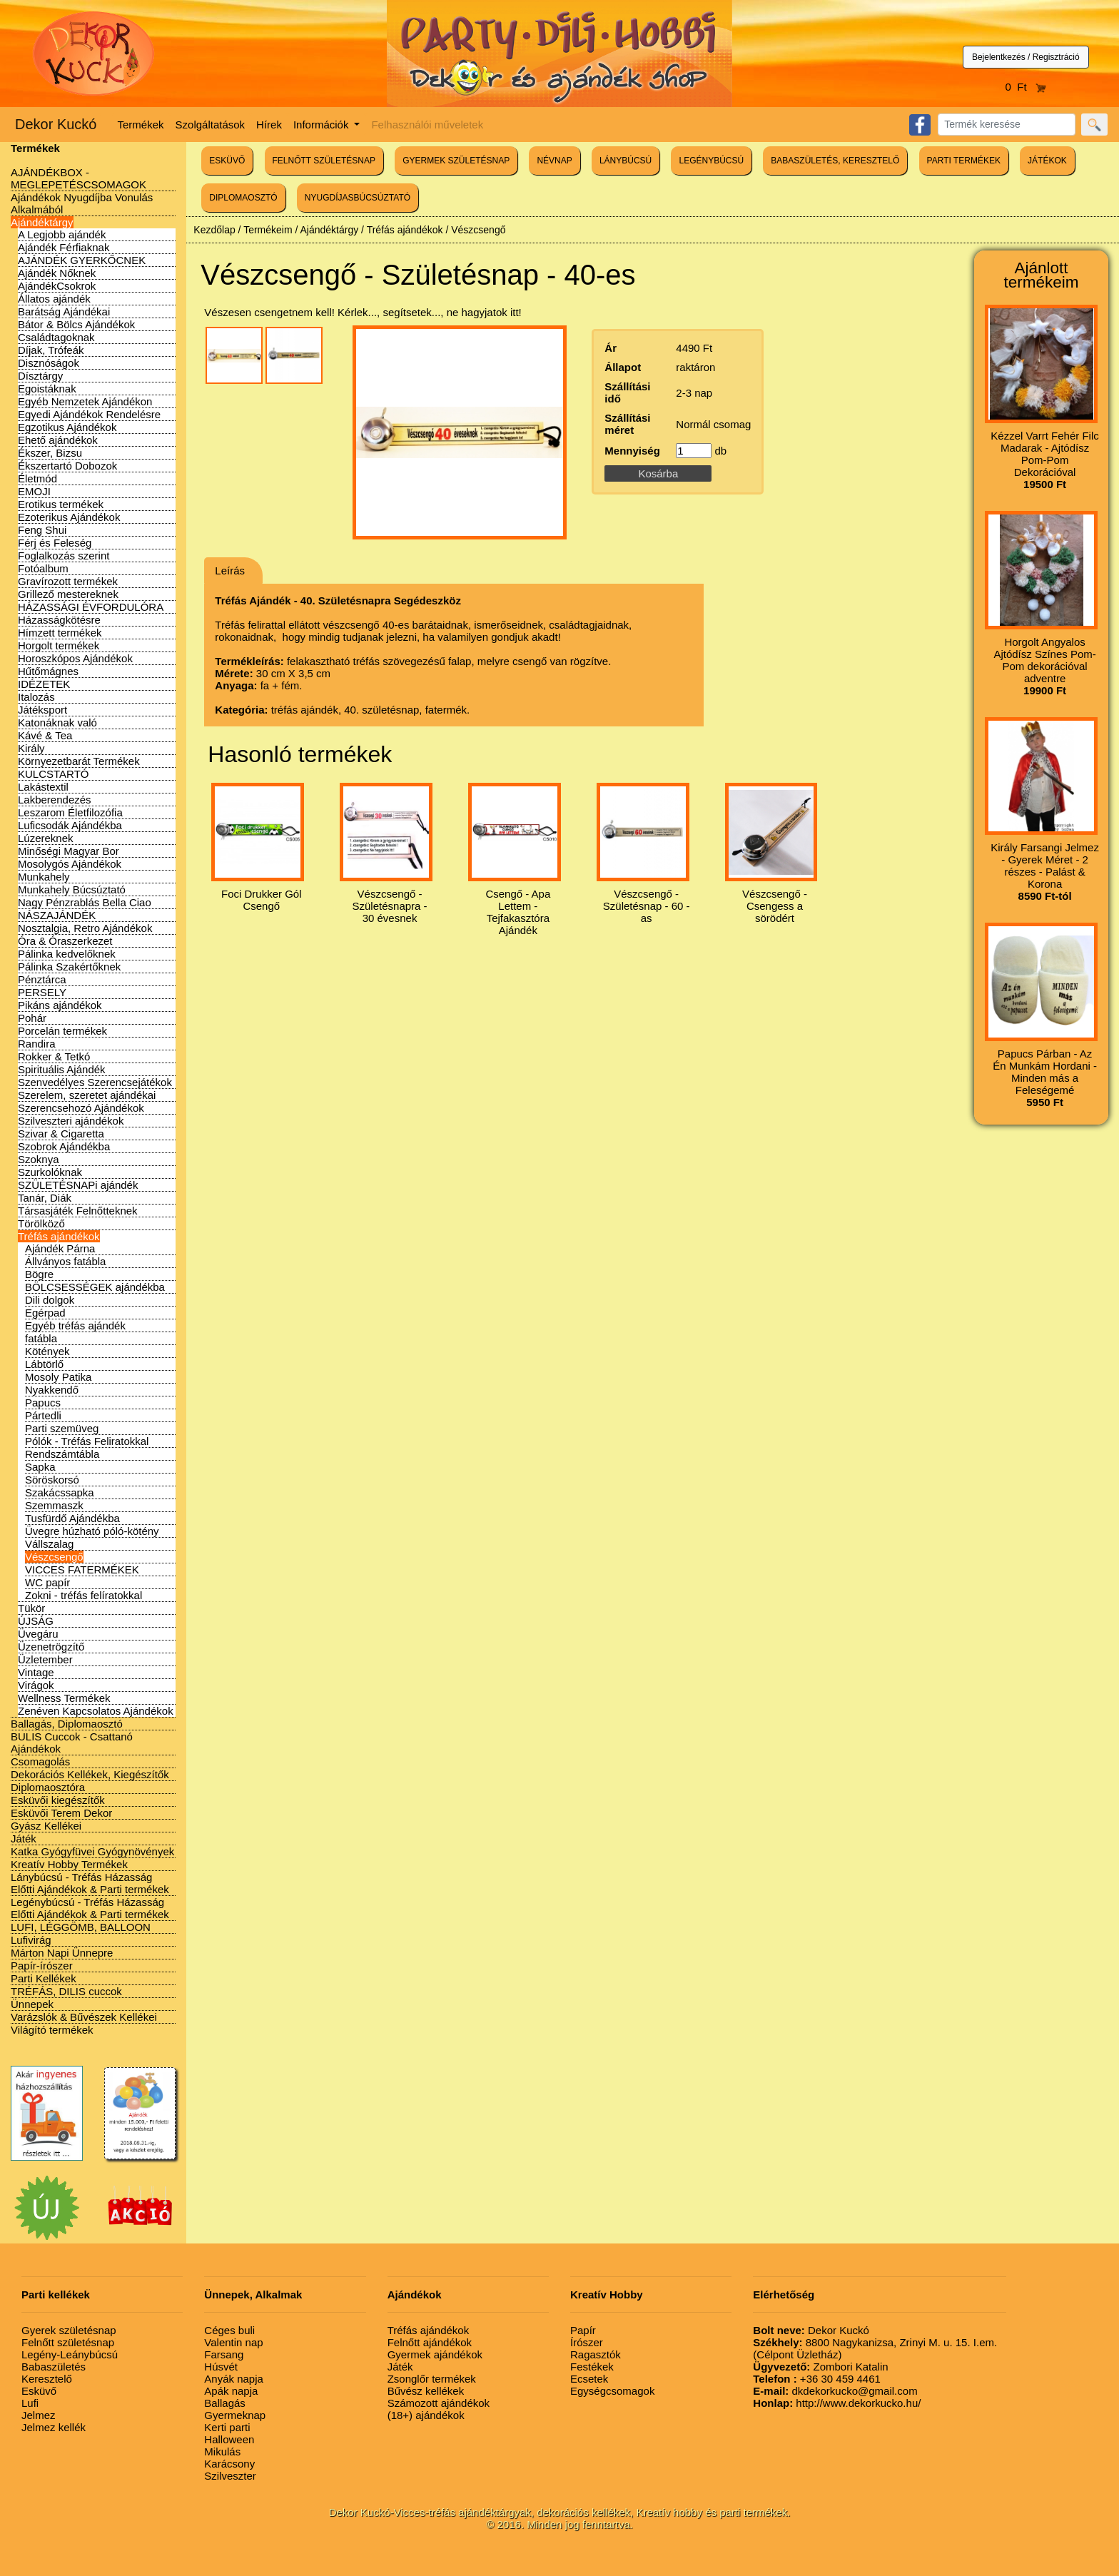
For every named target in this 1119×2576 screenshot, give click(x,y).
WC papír (47, 1582)
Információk (322, 124)
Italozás (36, 697)
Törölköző (41, 1223)
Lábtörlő (44, 1364)
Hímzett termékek (60, 633)
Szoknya (38, 1159)
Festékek (592, 2367)
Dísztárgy (40, 376)
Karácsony (229, 2464)
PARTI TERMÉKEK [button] (964, 161)
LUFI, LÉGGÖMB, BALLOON (81, 1927)
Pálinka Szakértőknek (69, 966)
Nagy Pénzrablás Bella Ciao (84, 902)
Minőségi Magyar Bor (68, 851)
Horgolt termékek (58, 645)
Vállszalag (49, 1544)
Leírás (230, 570)
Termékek (141, 124)
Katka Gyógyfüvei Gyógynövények (92, 1851)
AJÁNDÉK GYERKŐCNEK (82, 260)
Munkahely (44, 877)
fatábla (41, 1338)
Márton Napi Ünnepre (62, 1953)
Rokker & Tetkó (54, 1056)
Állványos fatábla (65, 1261)
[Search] (1006, 124)
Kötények (47, 1351)
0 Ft (1026, 87)
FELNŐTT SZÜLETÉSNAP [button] (324, 161)
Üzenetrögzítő (51, 1647)
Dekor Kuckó (56, 124)
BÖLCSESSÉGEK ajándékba (95, 1287)
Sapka (40, 1467)
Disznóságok (48, 363)
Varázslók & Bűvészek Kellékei (84, 2017)
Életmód (37, 478)
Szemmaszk (54, 1505)
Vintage (36, 1672)
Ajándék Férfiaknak (63, 247)
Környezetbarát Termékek (79, 761)
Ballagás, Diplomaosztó (67, 1724)
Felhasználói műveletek (427, 124)
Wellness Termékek (64, 1698)
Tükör (31, 1608)
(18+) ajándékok (426, 2415)
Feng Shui (42, 530)
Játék (23, 1838)
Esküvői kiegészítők (58, 1800)
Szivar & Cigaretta (61, 1133)
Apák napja (231, 2391)
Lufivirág (31, 1940)
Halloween (229, 2439)
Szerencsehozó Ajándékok (81, 1108)
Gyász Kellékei (46, 1826)
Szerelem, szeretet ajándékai (87, 1095)
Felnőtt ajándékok (430, 2342)
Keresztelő (46, 2379)
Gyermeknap (234, 2415)
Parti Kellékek (43, 1978)
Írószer (586, 2342)
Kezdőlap (214, 229)
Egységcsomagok (612, 2391)
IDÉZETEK (44, 684)
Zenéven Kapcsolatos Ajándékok (95, 1711)
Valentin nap (233, 2342)
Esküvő (38, 2391)
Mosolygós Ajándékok (69, 864)
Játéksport (42, 710)
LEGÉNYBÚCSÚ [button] (711, 161)
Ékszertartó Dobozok (67, 466)
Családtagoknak (56, 337)
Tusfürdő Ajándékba (72, 1518)
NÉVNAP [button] (554, 161)
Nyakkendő (52, 1390)
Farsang (223, 2354)
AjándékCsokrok (57, 286)
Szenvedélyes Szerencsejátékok (95, 1082)
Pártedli (43, 1415)
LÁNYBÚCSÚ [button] (625, 161)
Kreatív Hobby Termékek (69, 1864)
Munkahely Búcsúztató (72, 889)
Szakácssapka (59, 1492)
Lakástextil (43, 787)
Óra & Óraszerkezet (65, 941)
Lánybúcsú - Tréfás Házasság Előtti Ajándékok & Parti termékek (90, 1883)
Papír (583, 2330)
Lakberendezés (54, 799)
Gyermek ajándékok (435, 2354)
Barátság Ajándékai (64, 311)
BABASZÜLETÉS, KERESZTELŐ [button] (835, 161)
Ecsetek (589, 2379)
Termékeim (267, 229)
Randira (37, 1044)
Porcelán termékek (62, 1031)
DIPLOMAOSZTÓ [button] (243, 198)
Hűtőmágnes (48, 671)
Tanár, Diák (44, 1198)
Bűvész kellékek (426, 2391)
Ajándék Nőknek (57, 273)
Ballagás (224, 2403)
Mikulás (222, 2451)
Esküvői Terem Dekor (61, 1813)
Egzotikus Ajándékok (67, 427)
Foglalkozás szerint (63, 555)
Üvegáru (38, 1634)
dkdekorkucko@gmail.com (835, 2391)
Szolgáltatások (210, 124)
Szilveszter (230, 2476)
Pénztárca (42, 979)
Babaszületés (53, 2367)
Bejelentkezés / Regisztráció (1026, 57)
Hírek (269, 124)
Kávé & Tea (45, 735)
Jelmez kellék (53, 2427)
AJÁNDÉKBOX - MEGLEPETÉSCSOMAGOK (78, 178)
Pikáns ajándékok (60, 1005)
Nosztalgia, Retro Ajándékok (85, 928)
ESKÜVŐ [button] (227, 161)
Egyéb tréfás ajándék (75, 1325)
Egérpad (45, 1313)
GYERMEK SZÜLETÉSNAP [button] (456, 161)
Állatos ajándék (54, 299)
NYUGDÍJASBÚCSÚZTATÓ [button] (357, 198)
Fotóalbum (43, 568)
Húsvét (221, 2367)
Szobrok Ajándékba (64, 1146)
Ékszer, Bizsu (50, 453)
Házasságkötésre (59, 620)
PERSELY (42, 992)
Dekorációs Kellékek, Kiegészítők (90, 1774)
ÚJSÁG (36, 1621)
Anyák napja (233, 2379)
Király (31, 748)
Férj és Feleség (54, 543)
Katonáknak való (57, 722)
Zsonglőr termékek (432, 2379)
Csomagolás (40, 1761)
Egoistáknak (47, 388)
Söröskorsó (52, 1480)
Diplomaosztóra (48, 1787)
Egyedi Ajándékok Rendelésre (89, 414)
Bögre (39, 1274)
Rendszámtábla (62, 1454)
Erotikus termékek (60, 504)
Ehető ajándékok (58, 440)
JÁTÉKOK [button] (1047, 161)
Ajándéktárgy (42, 222)
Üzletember (45, 1659)
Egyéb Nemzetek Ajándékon (85, 401)
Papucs (43, 1402)
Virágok (36, 1685)
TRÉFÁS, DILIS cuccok (66, 1991)
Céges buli (229, 2330)
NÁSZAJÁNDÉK (57, 915)
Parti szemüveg (61, 1428)
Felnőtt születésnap (67, 2342)
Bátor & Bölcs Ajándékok (76, 324)
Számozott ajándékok (439, 2403)
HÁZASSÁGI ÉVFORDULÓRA (90, 607)
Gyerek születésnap (68, 2330)
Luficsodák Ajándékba (70, 825)
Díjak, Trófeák (51, 350)
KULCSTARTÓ (53, 774)
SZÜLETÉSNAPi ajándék (78, 1185)
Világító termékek (52, 2030)
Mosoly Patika (58, 1377)
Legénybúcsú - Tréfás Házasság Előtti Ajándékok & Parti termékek (90, 1908)
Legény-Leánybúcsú (69, 2354)
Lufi (30, 2403)
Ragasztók (595, 2354)
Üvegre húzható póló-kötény (92, 1531)
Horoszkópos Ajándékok (75, 658)
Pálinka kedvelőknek (67, 954)
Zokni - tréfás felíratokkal (83, 1595)
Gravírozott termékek (68, 581)
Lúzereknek (46, 838)
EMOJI (34, 491)
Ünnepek (32, 2004)
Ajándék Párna (60, 1248)
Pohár (32, 1018)
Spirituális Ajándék (62, 1069)
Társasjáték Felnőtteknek (78, 1211)
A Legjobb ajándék (62, 234)
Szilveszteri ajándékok (70, 1121)
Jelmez (38, 2415)
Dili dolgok (49, 1300)
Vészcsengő (54, 1557)
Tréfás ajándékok (59, 1236)
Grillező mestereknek (68, 594)
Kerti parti (227, 2427)
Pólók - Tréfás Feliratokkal (86, 1441)
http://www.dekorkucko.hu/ (837, 2403)
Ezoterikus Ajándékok (69, 517)
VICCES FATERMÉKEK (82, 1569)
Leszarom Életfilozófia (70, 812)
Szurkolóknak (50, 1172)
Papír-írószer (42, 1965)
